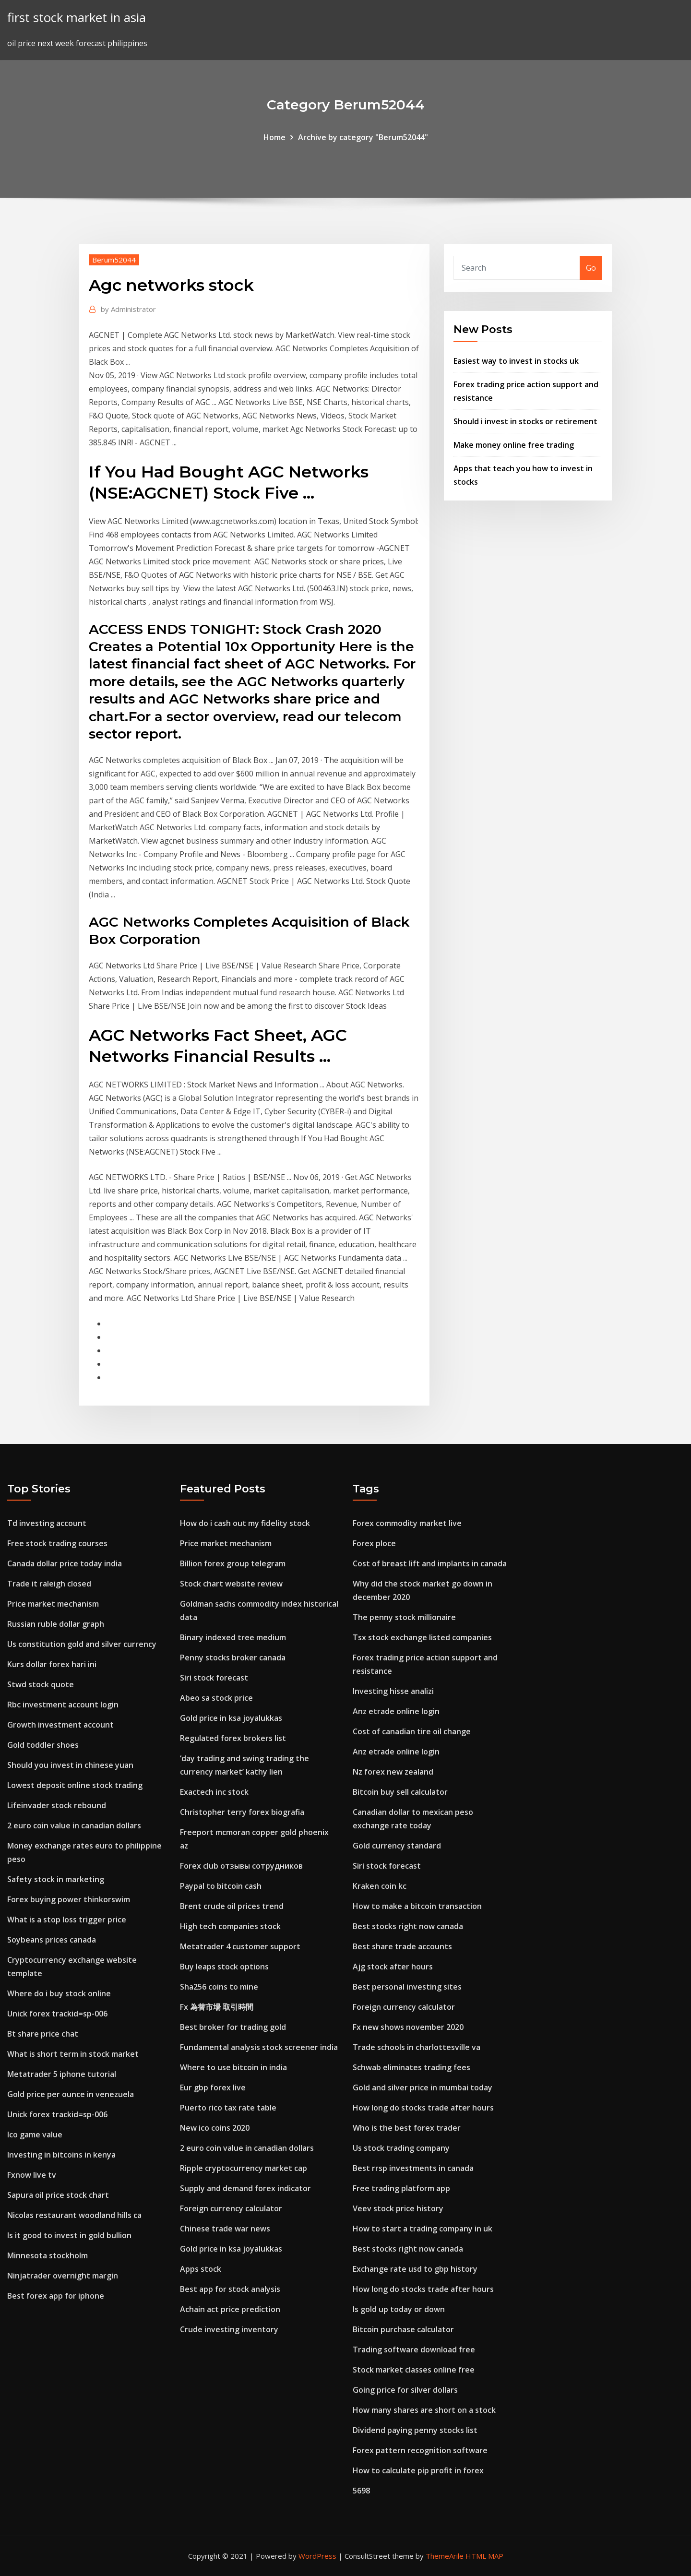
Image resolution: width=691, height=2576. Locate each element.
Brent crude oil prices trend (232, 1906)
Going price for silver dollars (405, 2390)
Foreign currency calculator (231, 2208)
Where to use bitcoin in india (233, 2067)
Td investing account (46, 1523)
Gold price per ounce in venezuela (70, 2094)
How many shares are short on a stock (424, 2410)
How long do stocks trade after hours (423, 2107)
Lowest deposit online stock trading (75, 1785)
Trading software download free (414, 2349)
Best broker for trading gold (233, 2027)
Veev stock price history (398, 2208)
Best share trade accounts (402, 1946)
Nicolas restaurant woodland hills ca (74, 2215)
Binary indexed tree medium (233, 1637)
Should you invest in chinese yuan (70, 1765)
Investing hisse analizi (393, 1691)
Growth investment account (60, 1724)
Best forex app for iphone (55, 2295)
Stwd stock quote (40, 1684)
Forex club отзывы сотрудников (241, 1865)
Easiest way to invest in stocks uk (516, 361)
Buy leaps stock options (224, 1966)
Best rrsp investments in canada (413, 2168)
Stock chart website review (231, 1583)
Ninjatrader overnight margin (62, 2275)
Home (274, 137)
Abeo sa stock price (216, 1698)
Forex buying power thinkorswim (68, 1899)
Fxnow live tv (31, 2175)
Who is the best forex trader (407, 2128)
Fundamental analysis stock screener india (259, 2047)
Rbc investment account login (63, 1704)
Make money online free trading (513, 445)
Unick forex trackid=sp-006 (57, 2013)
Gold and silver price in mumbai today (422, 2087)
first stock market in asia (76, 17)
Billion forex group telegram (233, 1563)
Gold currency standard (397, 1845)
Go (591, 267)
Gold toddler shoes (43, 1745)
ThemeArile (445, 2556)
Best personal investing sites (407, 1986)
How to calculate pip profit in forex (418, 2470)
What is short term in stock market (73, 2054)
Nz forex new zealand (393, 1771)
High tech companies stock (230, 1926)
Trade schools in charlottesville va (416, 2047)
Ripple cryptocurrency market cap (243, 2168)
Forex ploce (374, 1543)
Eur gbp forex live (213, 2087)
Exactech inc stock (214, 1792)
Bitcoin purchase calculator (403, 2329)
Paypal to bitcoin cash (221, 1886)
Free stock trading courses (57, 1543)
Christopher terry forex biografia (242, 1812)
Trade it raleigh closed (49, 1583)
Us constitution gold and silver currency (81, 1644)
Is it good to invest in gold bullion (69, 2235)
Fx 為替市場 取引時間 (216, 2007)
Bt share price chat (42, 2033)
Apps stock (200, 2269)
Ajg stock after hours (393, 1966)
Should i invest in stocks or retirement (525, 421)
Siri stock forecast (214, 1677)
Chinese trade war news (225, 2228)
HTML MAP (484, 2556)
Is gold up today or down (399, 2309)
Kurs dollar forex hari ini (51, 1664)
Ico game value (34, 2134)
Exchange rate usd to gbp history (415, 2269)
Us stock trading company (401, 2148)
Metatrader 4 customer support (240, 1946)
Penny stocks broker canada (233, 1657)
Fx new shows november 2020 (408, 2027)
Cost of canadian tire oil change (412, 1731)
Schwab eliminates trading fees (411, 2067)
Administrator (128, 309)
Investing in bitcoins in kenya (61, 2154)
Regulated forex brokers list (233, 1738)
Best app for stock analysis (230, 2289)
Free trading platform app (401, 2188)
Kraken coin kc (379, 1886)
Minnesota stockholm (47, 2255)
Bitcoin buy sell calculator (400, 1792)
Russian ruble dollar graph (55, 1624)
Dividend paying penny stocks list (415, 2430)
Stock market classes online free (414, 2369)
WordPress (317, 2556)
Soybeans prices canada (51, 1939)
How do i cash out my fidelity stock (245, 1523)
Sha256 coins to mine (219, 1986)
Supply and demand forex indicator (245, 2188)
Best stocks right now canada (408, 1926)
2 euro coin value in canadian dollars (74, 1825)
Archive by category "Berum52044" (363, 137)
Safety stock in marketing (55, 1879)
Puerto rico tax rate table (228, 2107)
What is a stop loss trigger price (66, 1919)
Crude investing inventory (229, 2329)
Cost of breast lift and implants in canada (430, 1563)
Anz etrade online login (396, 1711)
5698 (361, 2490)
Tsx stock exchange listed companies (422, 1637)
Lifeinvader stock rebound (56, 1805)
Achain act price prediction (230, 2309)
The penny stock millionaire (404, 1617)
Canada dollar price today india (64, 1563)
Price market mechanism (53, 1603)
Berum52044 (114, 259)
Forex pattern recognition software (420, 2450)
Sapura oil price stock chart (58, 2195)
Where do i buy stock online (59, 1993)
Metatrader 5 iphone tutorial (61, 2074)
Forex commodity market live (407, 1523)
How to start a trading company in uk (422, 2228)
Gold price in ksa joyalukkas (231, 1718)
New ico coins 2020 (215, 2128)
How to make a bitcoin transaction (417, 1906)
